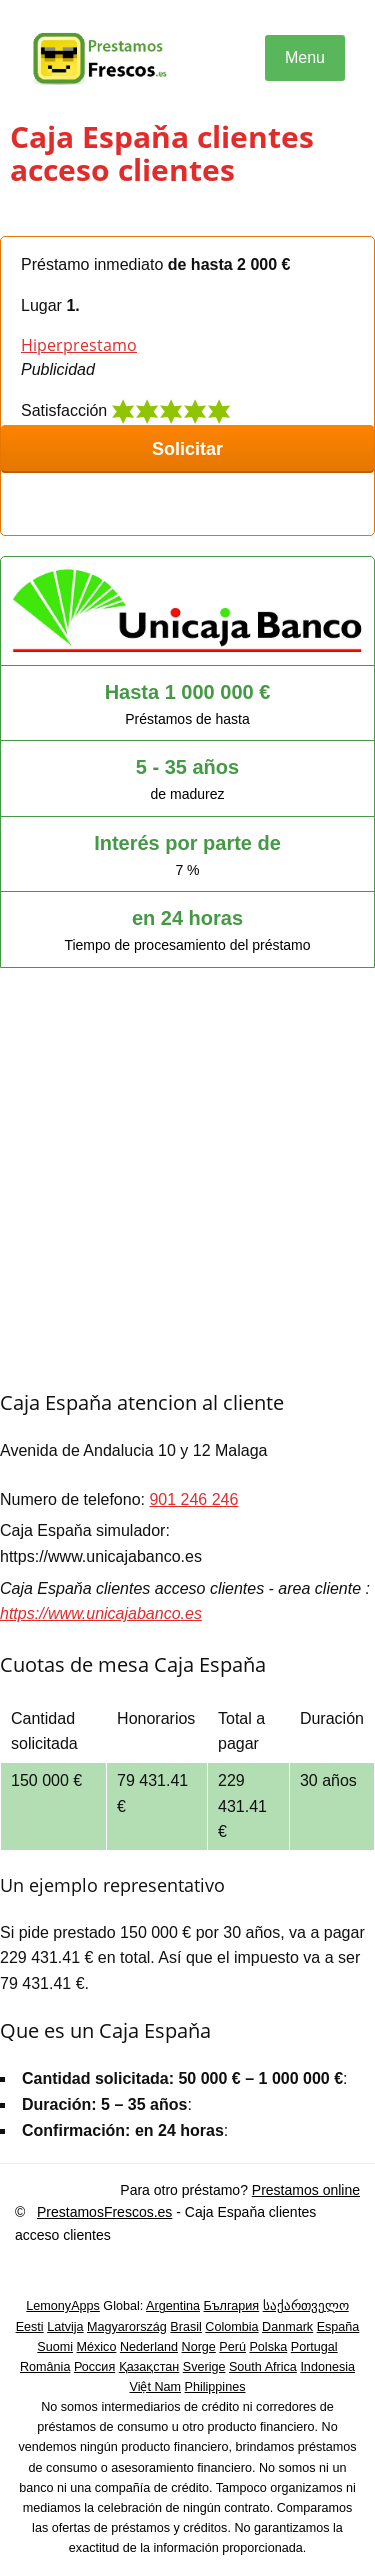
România (45, 2367)
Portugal (314, 2347)
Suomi (55, 2347)
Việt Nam (156, 2387)
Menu (305, 57)
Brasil (186, 2327)
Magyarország (127, 2327)
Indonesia (327, 2367)
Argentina (173, 2306)
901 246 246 (193, 1499)
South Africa (263, 2367)
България (231, 2306)
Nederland (149, 2347)
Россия (94, 2367)
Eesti (30, 2327)
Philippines (215, 2387)
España (338, 2327)
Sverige (204, 2367)
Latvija (65, 2327)
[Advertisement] (187, 1190)
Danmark (287, 2327)
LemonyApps (63, 2306)
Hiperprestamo (79, 345)
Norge (199, 2347)
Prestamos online (306, 2190)
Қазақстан (149, 2367)
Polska (268, 2347)
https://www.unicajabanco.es (101, 1613)
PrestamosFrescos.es (104, 2212)
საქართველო (306, 2306)
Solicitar (187, 449)
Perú (232, 2347)
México (97, 2347)
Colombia (231, 2327)
